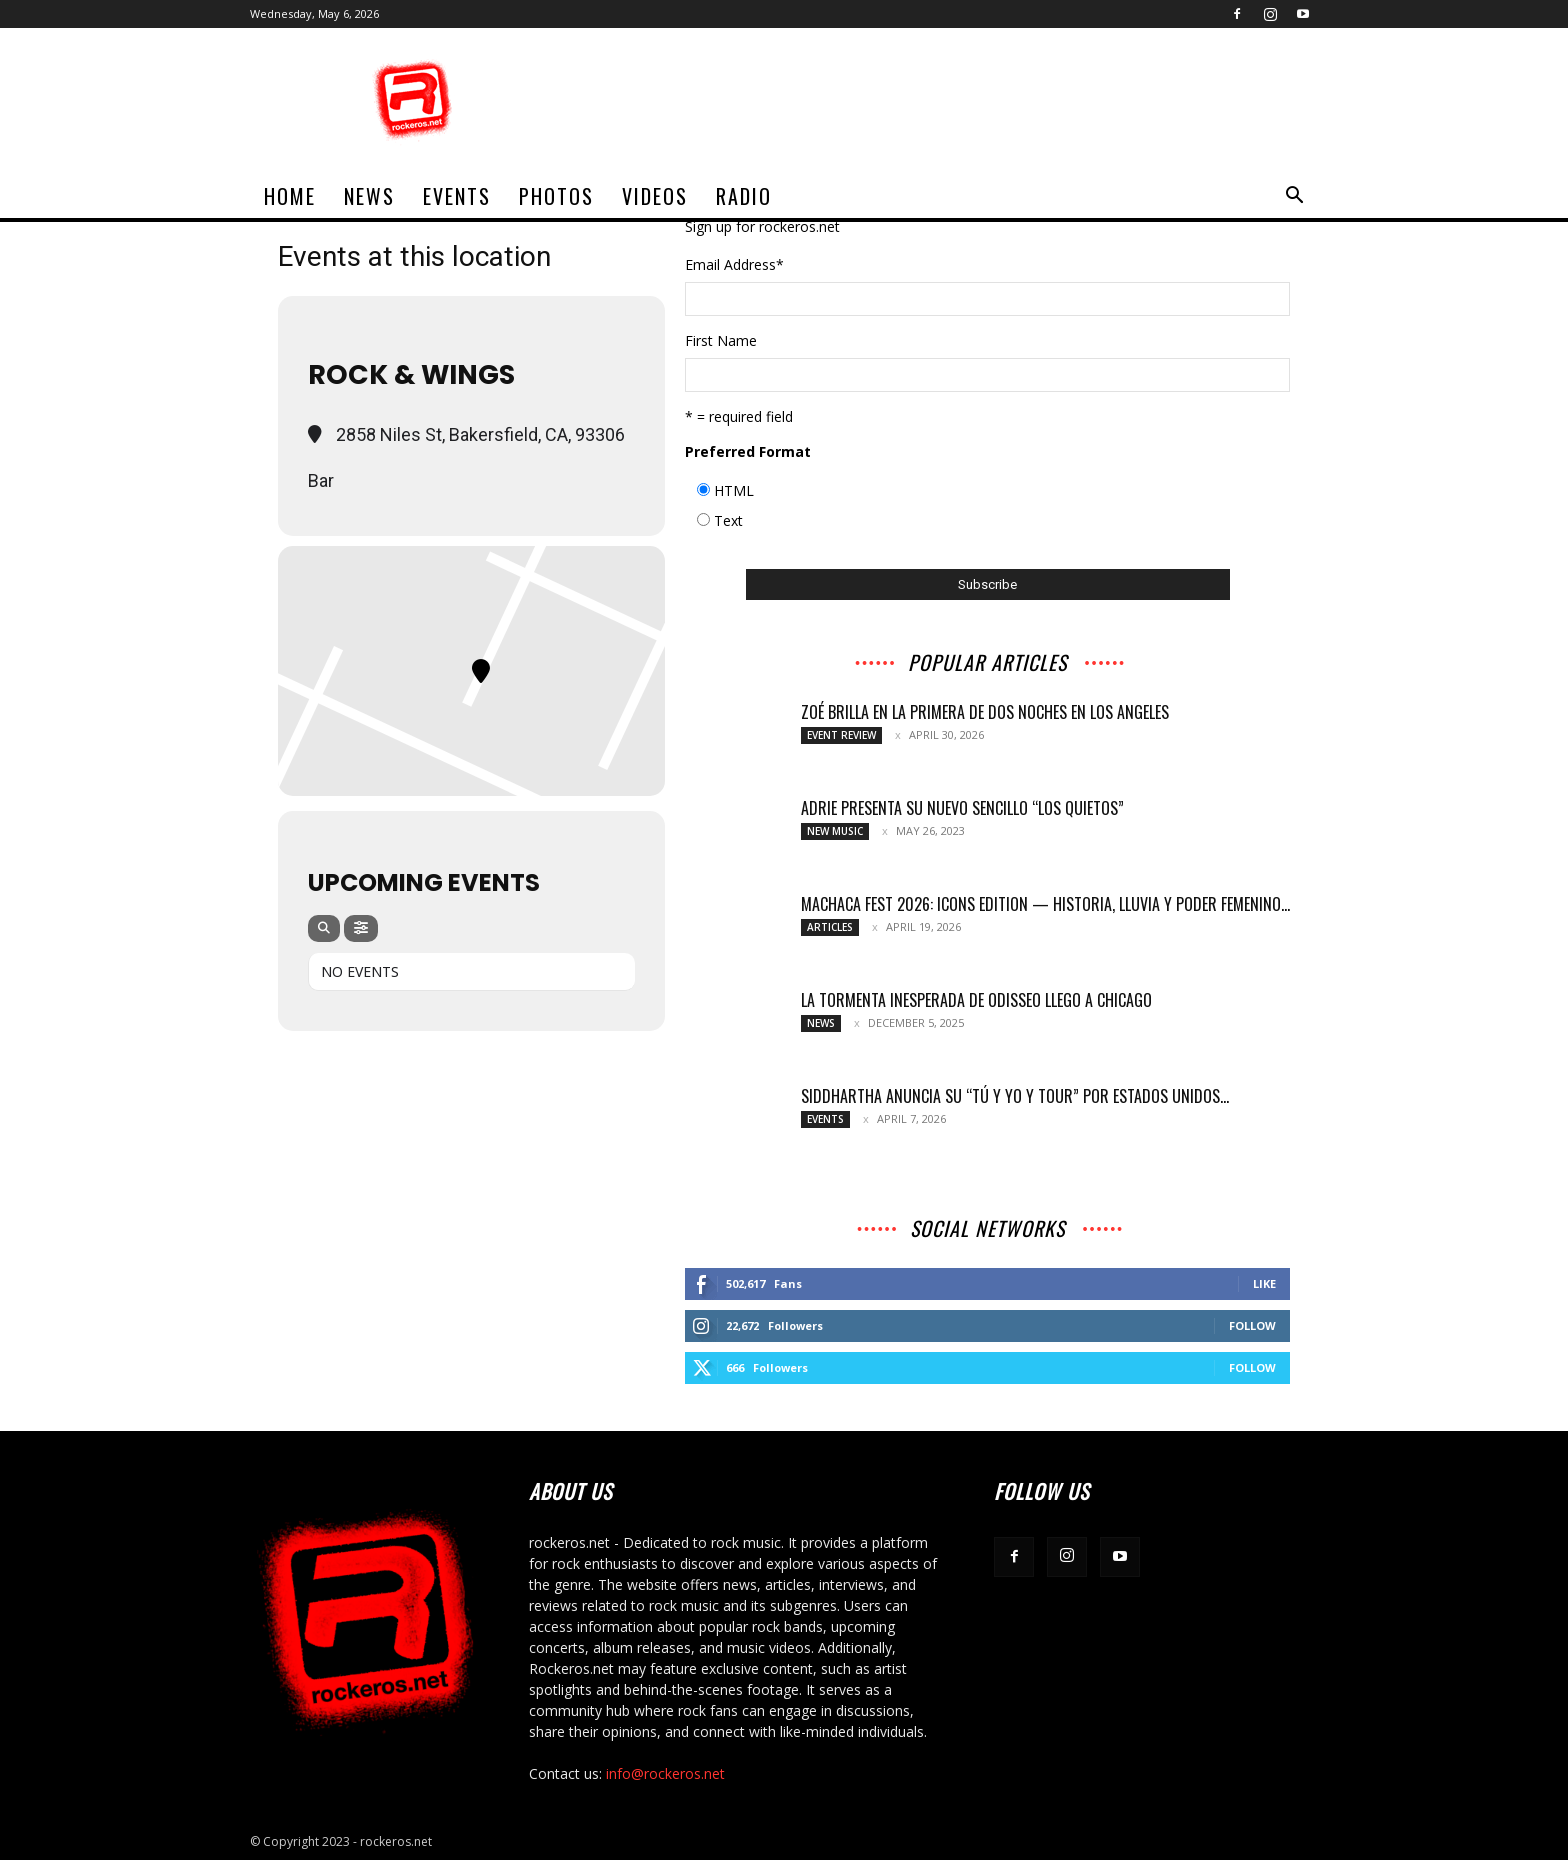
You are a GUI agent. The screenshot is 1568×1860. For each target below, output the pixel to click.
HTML (734, 490)
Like (1264, 1283)
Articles (830, 927)
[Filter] (361, 928)
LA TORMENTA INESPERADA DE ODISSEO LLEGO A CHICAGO (976, 1000)
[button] (1294, 197)
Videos (655, 196)
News (369, 196)
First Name (721, 340)
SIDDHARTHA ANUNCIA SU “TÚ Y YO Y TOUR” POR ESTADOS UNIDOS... (1015, 1096)
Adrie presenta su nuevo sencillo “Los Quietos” (962, 808)
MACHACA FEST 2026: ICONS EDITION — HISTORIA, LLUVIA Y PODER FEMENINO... (1045, 904)
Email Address (734, 264)
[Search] (324, 928)
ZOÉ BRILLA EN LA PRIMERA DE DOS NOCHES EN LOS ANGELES (985, 712)
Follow (1252, 1325)
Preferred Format (748, 451)
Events (457, 196)
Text (728, 520)
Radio (744, 196)
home (290, 196)
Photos (556, 196)
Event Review (841, 735)
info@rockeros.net (665, 1773)
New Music (835, 831)
